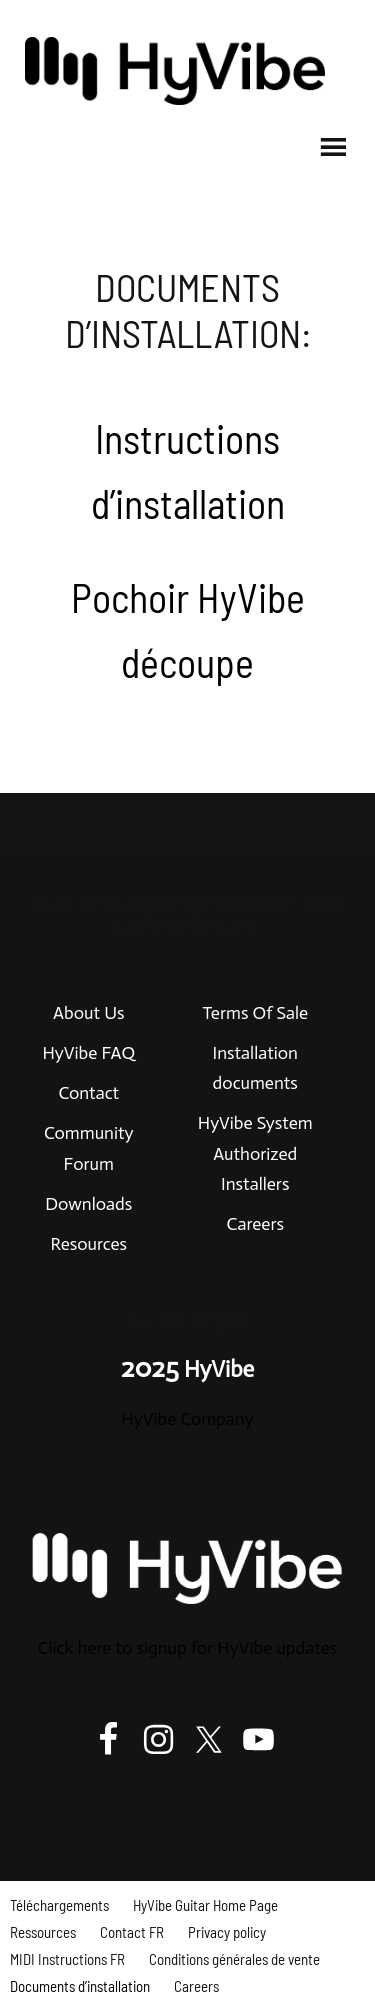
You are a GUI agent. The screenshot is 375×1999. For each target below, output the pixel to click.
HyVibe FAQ (88, 1053)
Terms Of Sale (255, 1013)
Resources (88, 1244)
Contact (88, 1093)
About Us (88, 1013)
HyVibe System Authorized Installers (255, 1153)
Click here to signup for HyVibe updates (188, 1648)
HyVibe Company (187, 1419)
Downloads (88, 1204)
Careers (255, 1224)
